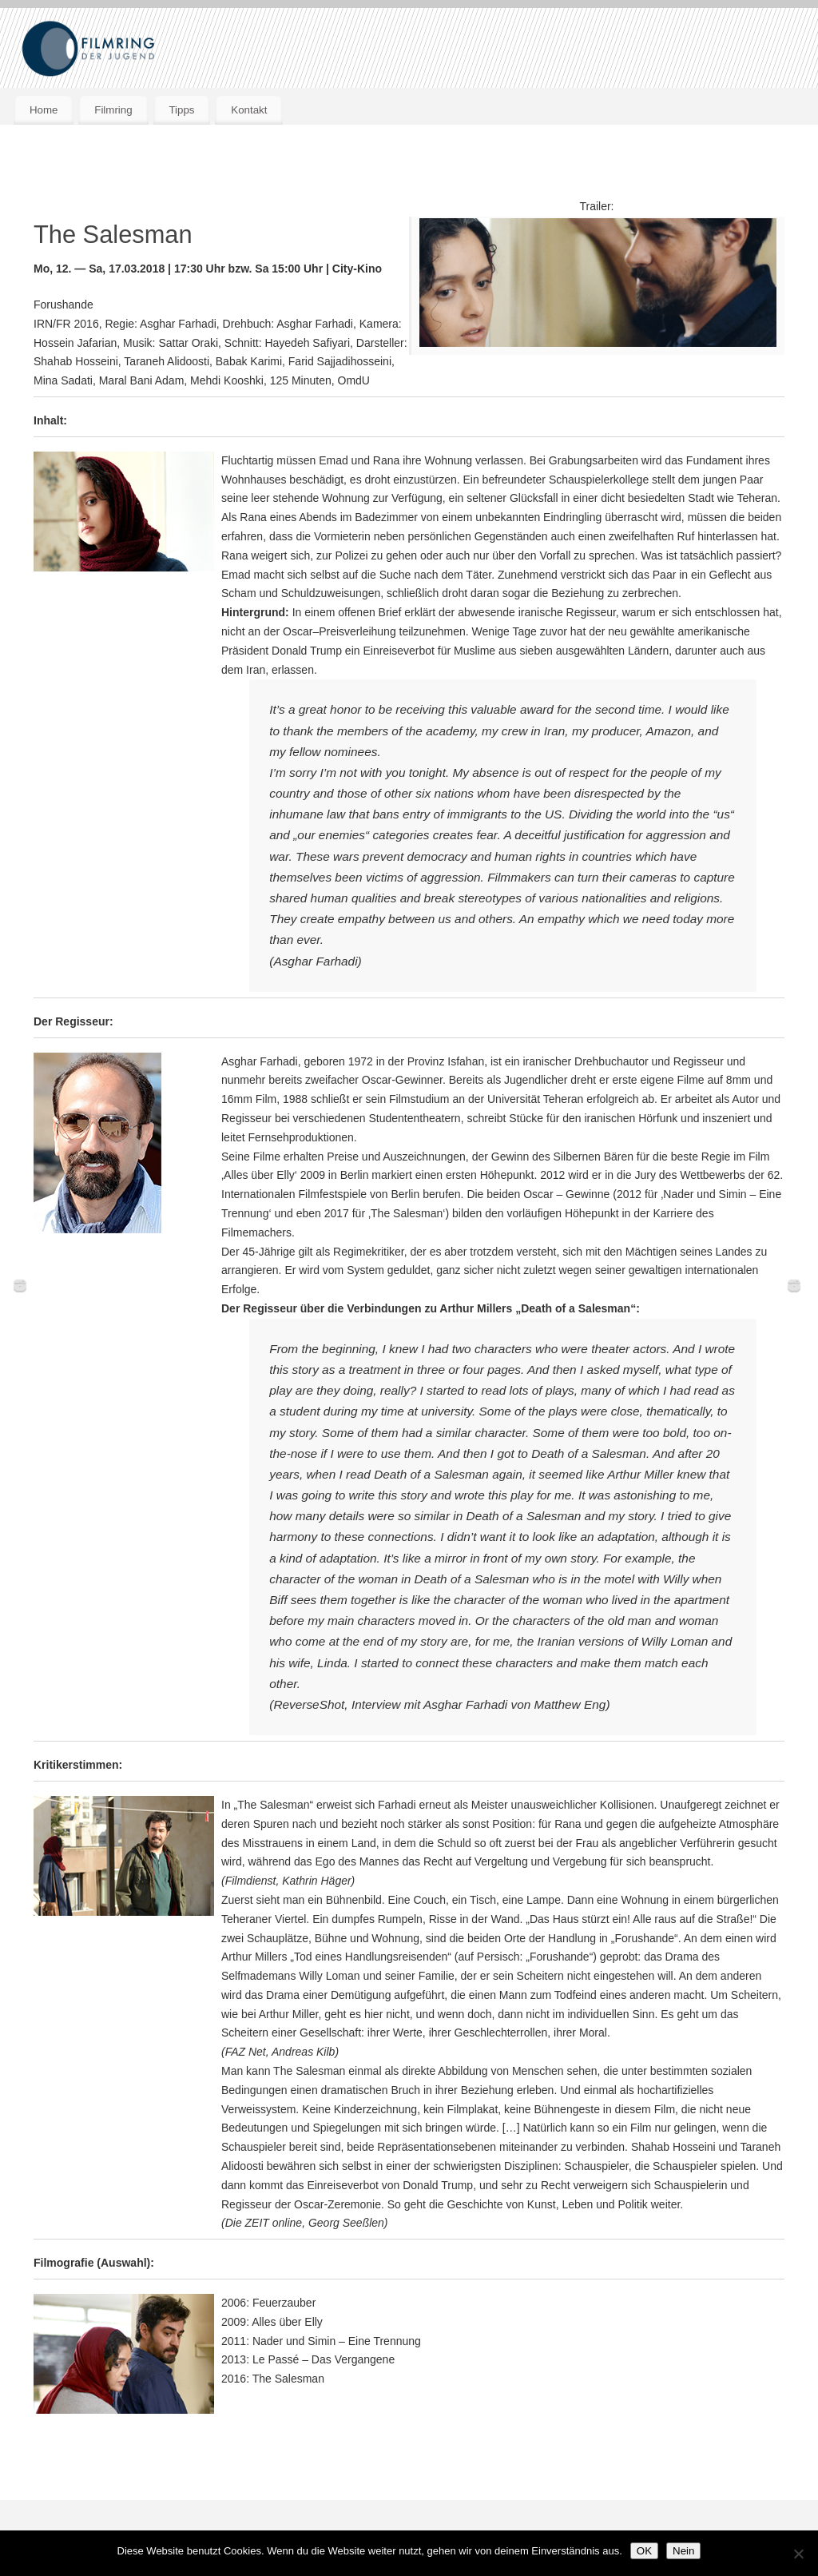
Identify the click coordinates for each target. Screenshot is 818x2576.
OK (644, 2551)
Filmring (113, 110)
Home (44, 110)
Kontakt (249, 110)
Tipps (181, 110)
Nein (683, 2551)
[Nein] (798, 2554)
